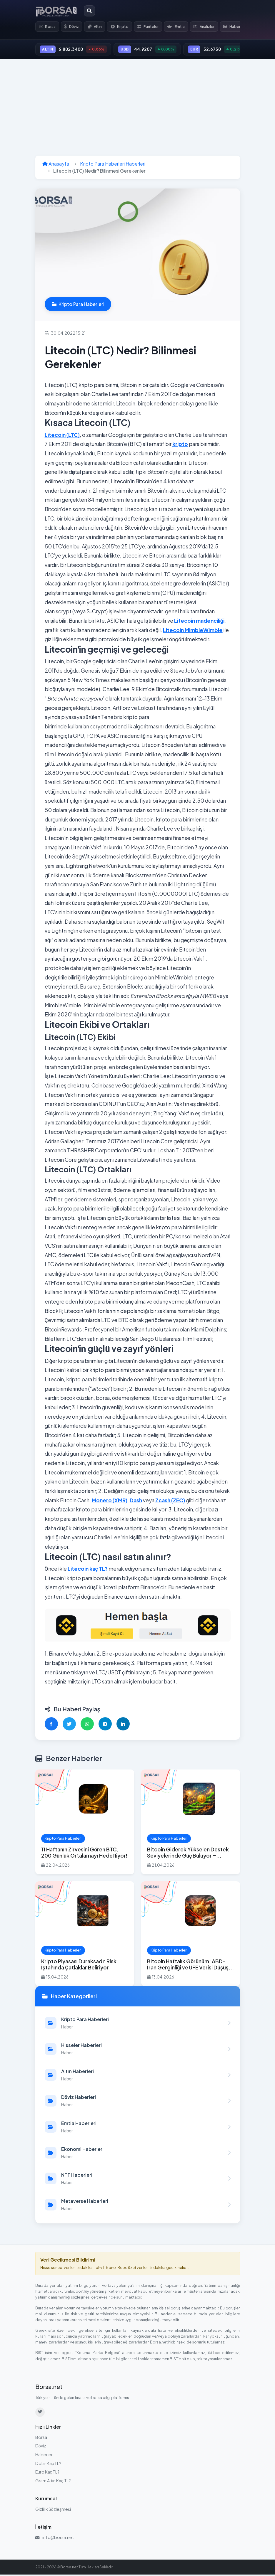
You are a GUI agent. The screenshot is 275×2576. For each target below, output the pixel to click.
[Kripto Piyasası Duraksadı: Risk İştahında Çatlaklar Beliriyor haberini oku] (84, 1935)
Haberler (44, 2456)
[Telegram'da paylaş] (105, 1725)
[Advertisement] (137, 109)
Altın (97, 27)
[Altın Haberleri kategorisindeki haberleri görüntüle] (137, 2076)
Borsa (47, 27)
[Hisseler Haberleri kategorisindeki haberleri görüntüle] (137, 2050)
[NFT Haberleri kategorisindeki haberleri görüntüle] (137, 2180)
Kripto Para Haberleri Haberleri (112, 165)
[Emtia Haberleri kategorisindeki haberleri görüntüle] (137, 2128)
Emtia (181, 27)
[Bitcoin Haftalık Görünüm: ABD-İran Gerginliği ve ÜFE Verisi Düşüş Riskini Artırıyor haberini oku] (190, 1935)
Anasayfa (55, 165)
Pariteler (152, 27)
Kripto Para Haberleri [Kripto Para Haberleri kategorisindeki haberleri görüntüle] (78, 305)
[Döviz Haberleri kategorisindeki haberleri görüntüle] (137, 2102)
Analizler (210, 27)
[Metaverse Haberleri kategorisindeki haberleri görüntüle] (137, 2206)
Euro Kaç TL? (47, 2473)
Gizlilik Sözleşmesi (53, 2510)
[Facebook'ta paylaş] (51, 1725)
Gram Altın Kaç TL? (53, 2482)
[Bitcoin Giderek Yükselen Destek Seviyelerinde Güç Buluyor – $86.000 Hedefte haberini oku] (190, 1823)
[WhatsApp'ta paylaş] (87, 1725)
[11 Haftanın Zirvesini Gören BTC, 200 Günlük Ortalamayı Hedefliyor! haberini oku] (84, 1823)
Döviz (73, 27)
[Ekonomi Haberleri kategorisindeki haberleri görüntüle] (137, 2154)
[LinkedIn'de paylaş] (123, 1725)
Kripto (123, 27)
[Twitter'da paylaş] (69, 1725)
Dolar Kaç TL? (48, 2464)
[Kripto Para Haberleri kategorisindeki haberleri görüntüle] (137, 2024)
